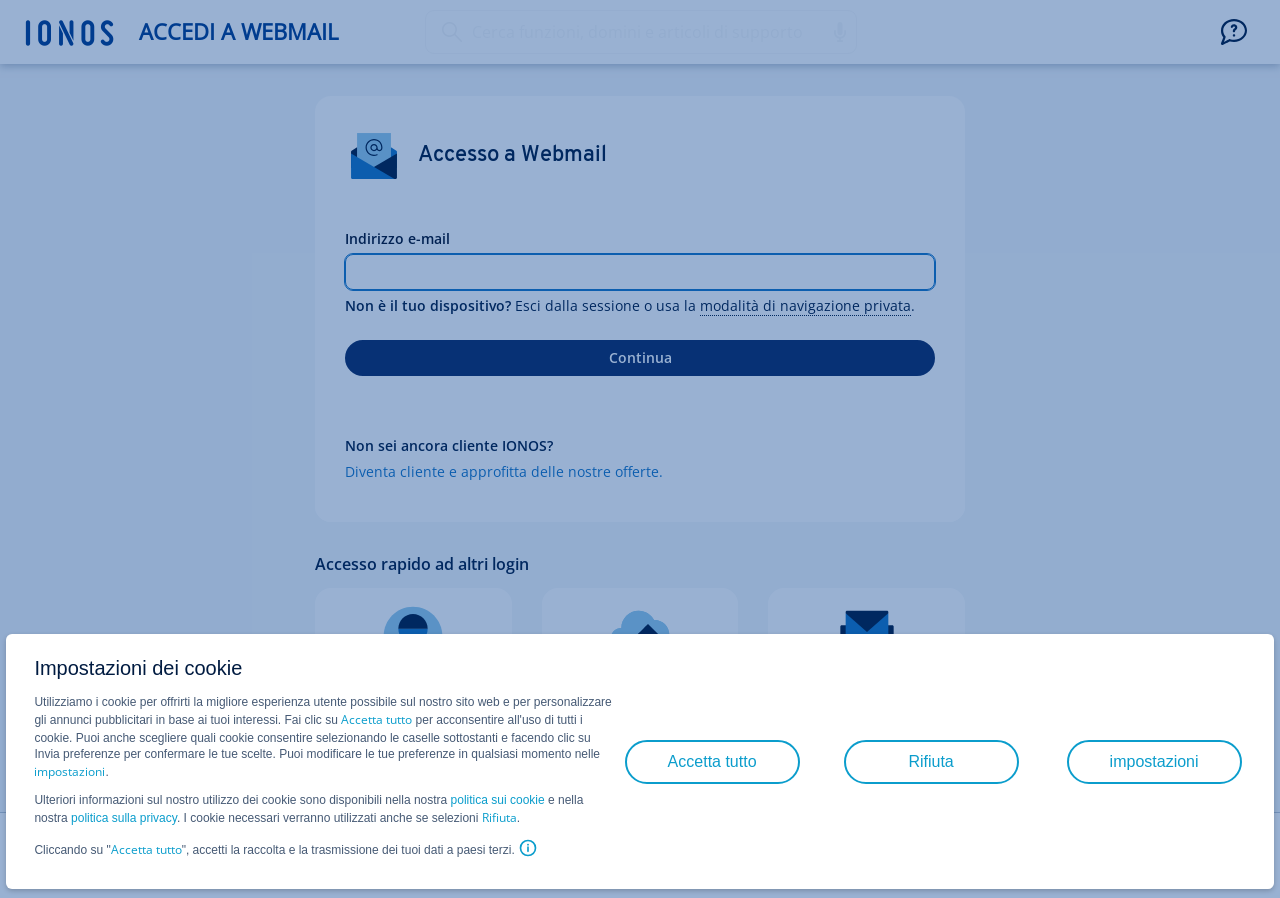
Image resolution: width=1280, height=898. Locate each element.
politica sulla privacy (124, 818)
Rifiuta (499, 817)
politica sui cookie (498, 800)
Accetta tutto (376, 719)
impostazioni (69, 771)
